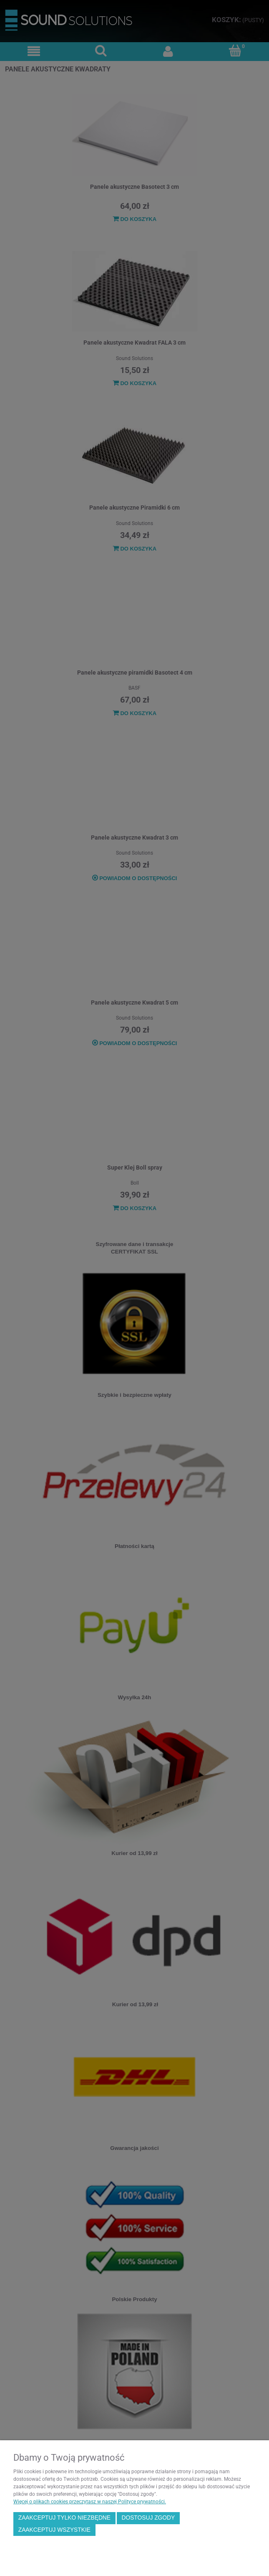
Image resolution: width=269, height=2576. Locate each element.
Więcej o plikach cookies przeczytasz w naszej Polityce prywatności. (89, 2502)
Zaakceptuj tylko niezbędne (64, 2518)
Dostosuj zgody (148, 2518)
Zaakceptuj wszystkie (54, 2530)
